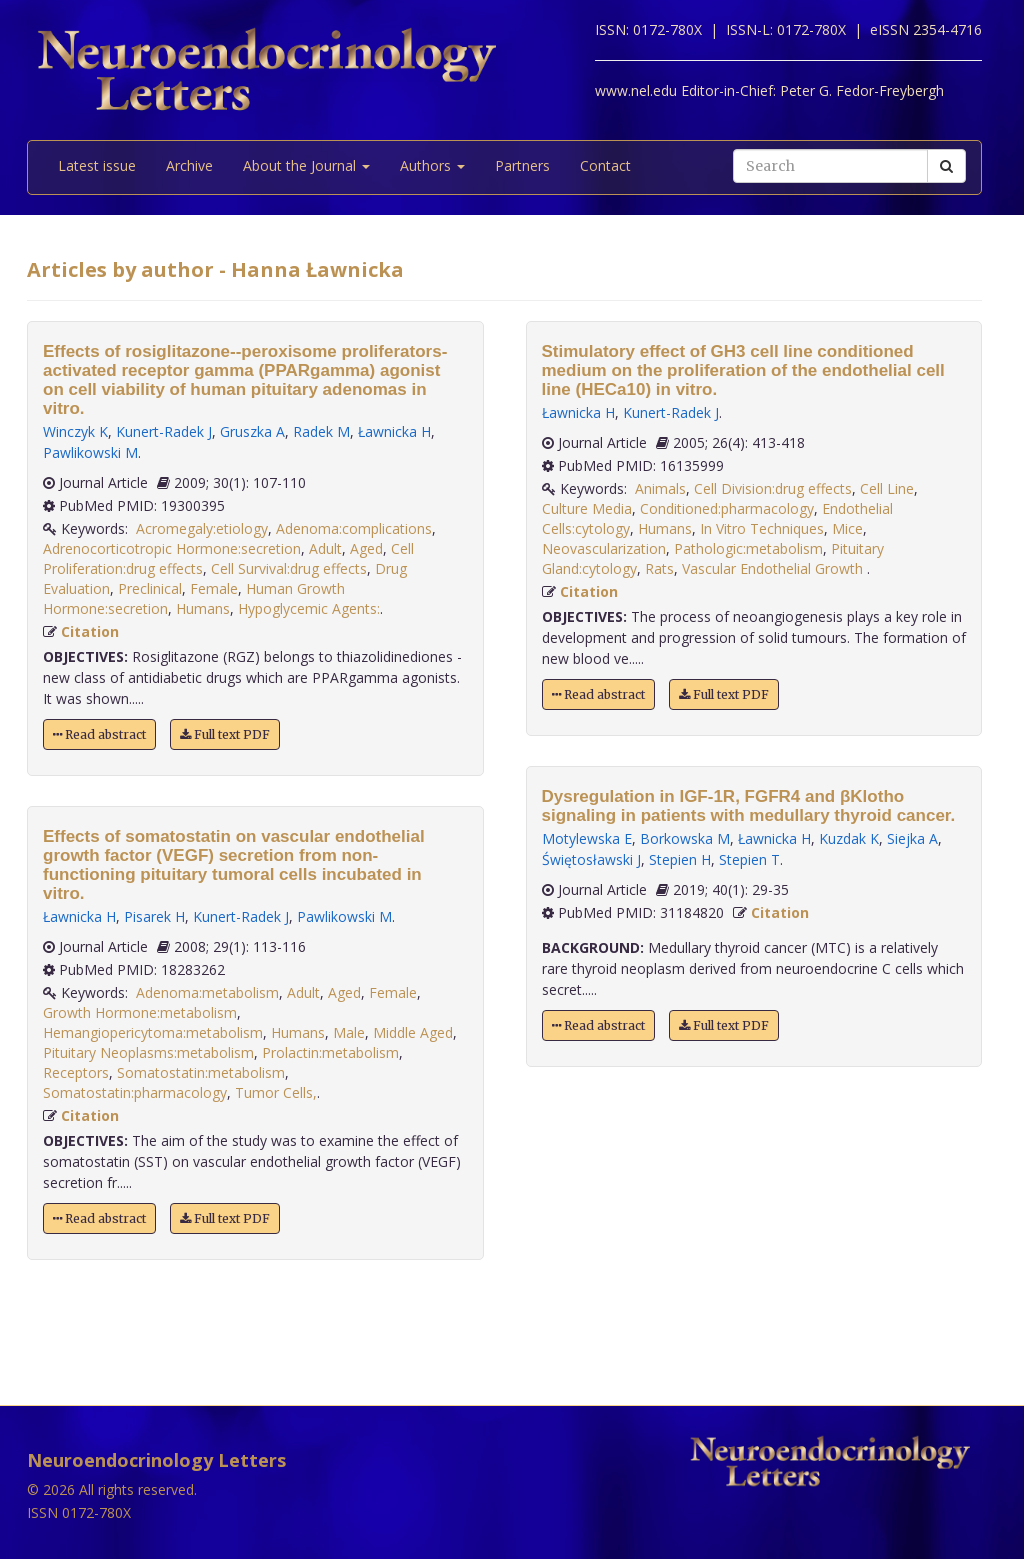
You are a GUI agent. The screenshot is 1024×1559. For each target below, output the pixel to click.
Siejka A (912, 838)
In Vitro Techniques (762, 528)
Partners (522, 165)
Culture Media (587, 508)
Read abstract (99, 734)
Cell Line (887, 488)
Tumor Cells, (276, 1092)
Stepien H (680, 859)
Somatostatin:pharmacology (135, 1092)
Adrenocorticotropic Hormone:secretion (172, 548)
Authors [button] (432, 165)
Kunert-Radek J (164, 431)
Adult (325, 548)
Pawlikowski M (90, 452)
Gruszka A (252, 431)
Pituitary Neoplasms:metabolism (148, 1052)
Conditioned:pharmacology (727, 508)
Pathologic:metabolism (748, 548)
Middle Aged (413, 1032)
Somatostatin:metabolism (201, 1072)
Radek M (321, 431)
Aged (366, 548)
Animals (660, 488)
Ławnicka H (394, 431)
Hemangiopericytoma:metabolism (153, 1032)
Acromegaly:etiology (202, 528)
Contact (605, 165)
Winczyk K (75, 431)
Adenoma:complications (354, 528)
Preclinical (150, 588)
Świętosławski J (591, 859)
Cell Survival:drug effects (289, 568)
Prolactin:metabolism (330, 1052)
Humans (203, 608)
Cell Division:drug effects (773, 488)
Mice (847, 528)
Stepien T (749, 859)
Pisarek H (154, 916)
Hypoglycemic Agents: (309, 608)
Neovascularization (604, 548)
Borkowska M (685, 838)
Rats (659, 568)
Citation (90, 631)
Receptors (76, 1072)
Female (214, 588)
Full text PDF (225, 734)
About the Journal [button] (306, 165)
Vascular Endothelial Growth (774, 568)
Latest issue (97, 165)
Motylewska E (587, 838)
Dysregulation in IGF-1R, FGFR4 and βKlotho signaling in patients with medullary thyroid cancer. (749, 806)
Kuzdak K (849, 838)
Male (349, 1032)
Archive (189, 165)
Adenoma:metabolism (207, 992)
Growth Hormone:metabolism (140, 1012)
